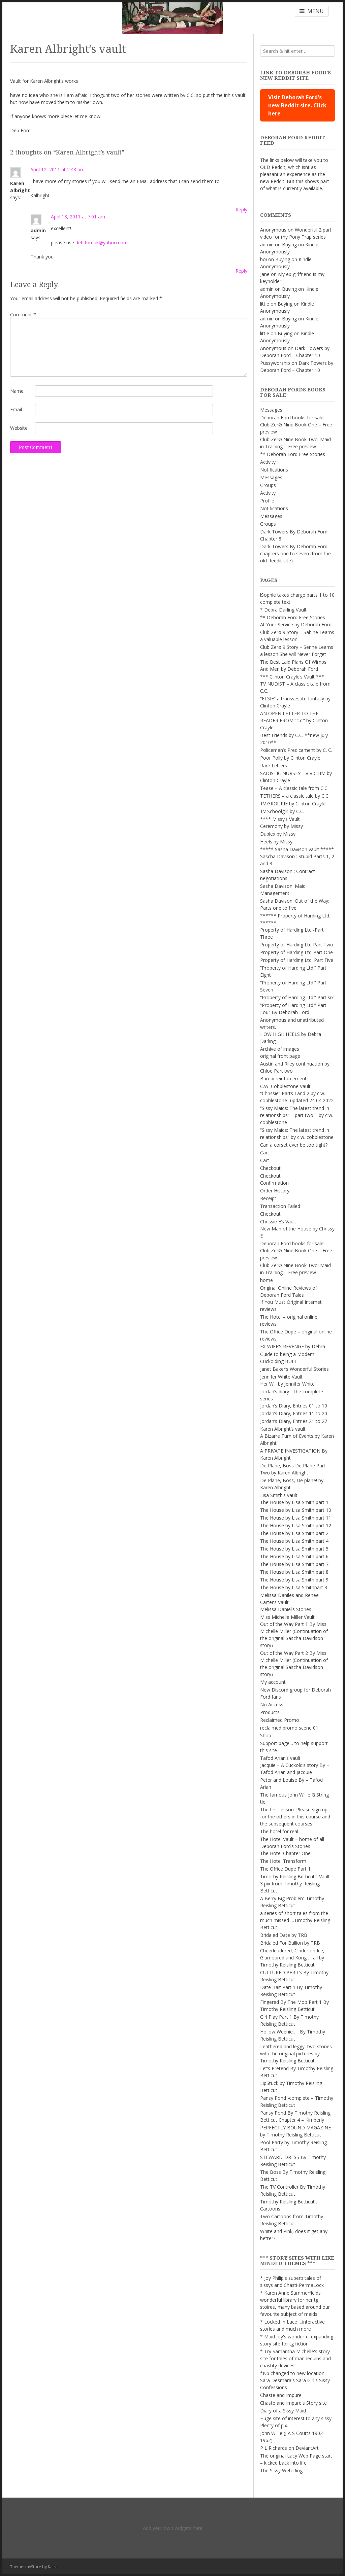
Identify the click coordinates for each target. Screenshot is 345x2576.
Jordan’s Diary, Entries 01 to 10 (293, 1405)
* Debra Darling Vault (283, 609)
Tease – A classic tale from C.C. (294, 788)
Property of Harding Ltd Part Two (296, 944)
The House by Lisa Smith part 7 (294, 1564)
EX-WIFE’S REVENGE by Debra (292, 1346)
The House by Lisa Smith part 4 (294, 1541)
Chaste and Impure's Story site (293, 2403)
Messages (271, 410)
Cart (264, 1152)
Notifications (274, 469)
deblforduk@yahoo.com (101, 242)
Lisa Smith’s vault (278, 1495)
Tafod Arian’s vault (280, 1758)
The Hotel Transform (283, 1861)
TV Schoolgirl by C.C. (282, 811)
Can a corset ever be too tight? (293, 1145)
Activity (268, 462)
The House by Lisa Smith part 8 (294, 1572)
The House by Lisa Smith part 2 (294, 1533)
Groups (268, 485)
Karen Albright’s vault (283, 1429)
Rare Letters (273, 765)
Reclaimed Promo (279, 1720)
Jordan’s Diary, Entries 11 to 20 (293, 1413)
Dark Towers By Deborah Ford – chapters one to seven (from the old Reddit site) (296, 553)
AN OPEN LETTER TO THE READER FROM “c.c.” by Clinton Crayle (294, 720)
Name (17, 391)
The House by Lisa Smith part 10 (295, 1510)
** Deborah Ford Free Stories (292, 454)
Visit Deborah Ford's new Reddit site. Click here (297, 105)
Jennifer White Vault (281, 1376)
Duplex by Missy (277, 834)
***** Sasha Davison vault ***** (297, 849)
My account (273, 1682)
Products (270, 1712)
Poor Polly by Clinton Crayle (290, 758)
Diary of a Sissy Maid (283, 2410)
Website (19, 428)
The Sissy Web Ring (281, 2470)
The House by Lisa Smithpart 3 (293, 1587)
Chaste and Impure (281, 2395)
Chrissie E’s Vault (278, 1221)
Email (16, 409)
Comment (23, 314)
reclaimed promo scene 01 (289, 1728)
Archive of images (279, 1049)
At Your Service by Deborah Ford (296, 624)
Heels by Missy (276, 841)
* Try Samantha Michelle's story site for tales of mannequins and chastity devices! (295, 2358)
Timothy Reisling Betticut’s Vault (295, 1876)
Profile (267, 500)
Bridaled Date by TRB (283, 1935)
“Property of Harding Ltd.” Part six (297, 997)
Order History (274, 1190)
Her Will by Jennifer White (287, 1384)
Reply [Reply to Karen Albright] (241, 209)
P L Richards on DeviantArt (289, 2448)
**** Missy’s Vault (280, 819)
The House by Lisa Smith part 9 (294, 1579)
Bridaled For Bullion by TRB (290, 1943)
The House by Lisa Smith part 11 (295, 1518)
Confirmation (274, 1183)
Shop (265, 1735)
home (266, 1280)
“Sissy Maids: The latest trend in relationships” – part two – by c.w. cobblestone (296, 1115)
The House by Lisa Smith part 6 (294, 1556)
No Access (271, 1704)
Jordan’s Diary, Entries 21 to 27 (293, 1421)
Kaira (53, 2567)
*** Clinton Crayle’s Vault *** (292, 676)
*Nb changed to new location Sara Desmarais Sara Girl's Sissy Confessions (295, 2380)
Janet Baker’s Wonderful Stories (294, 1369)
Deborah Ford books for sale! (292, 417)
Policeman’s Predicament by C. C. (296, 750)
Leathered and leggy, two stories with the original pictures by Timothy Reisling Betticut (296, 2053)
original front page (280, 1056)
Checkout (270, 1168)
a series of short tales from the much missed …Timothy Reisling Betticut (295, 1920)
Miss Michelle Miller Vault (287, 1617)
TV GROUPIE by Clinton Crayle (292, 803)
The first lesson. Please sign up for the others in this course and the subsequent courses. (295, 1816)
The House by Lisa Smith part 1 (294, 1502)
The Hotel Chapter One (285, 1853)
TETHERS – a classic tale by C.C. (295, 796)
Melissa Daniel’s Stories (285, 1609)
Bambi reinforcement (283, 1078)
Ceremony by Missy (281, 826)
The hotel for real (279, 1831)
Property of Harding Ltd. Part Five (296, 960)
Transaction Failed (280, 1206)
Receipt (268, 1198)
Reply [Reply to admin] (241, 271)
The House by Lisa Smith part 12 (295, 1525)
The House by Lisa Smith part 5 (294, 1548)
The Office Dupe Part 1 (285, 1869)
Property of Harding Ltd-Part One (296, 952)
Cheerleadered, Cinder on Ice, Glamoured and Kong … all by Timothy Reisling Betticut (292, 1957)
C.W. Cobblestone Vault (285, 1086)
